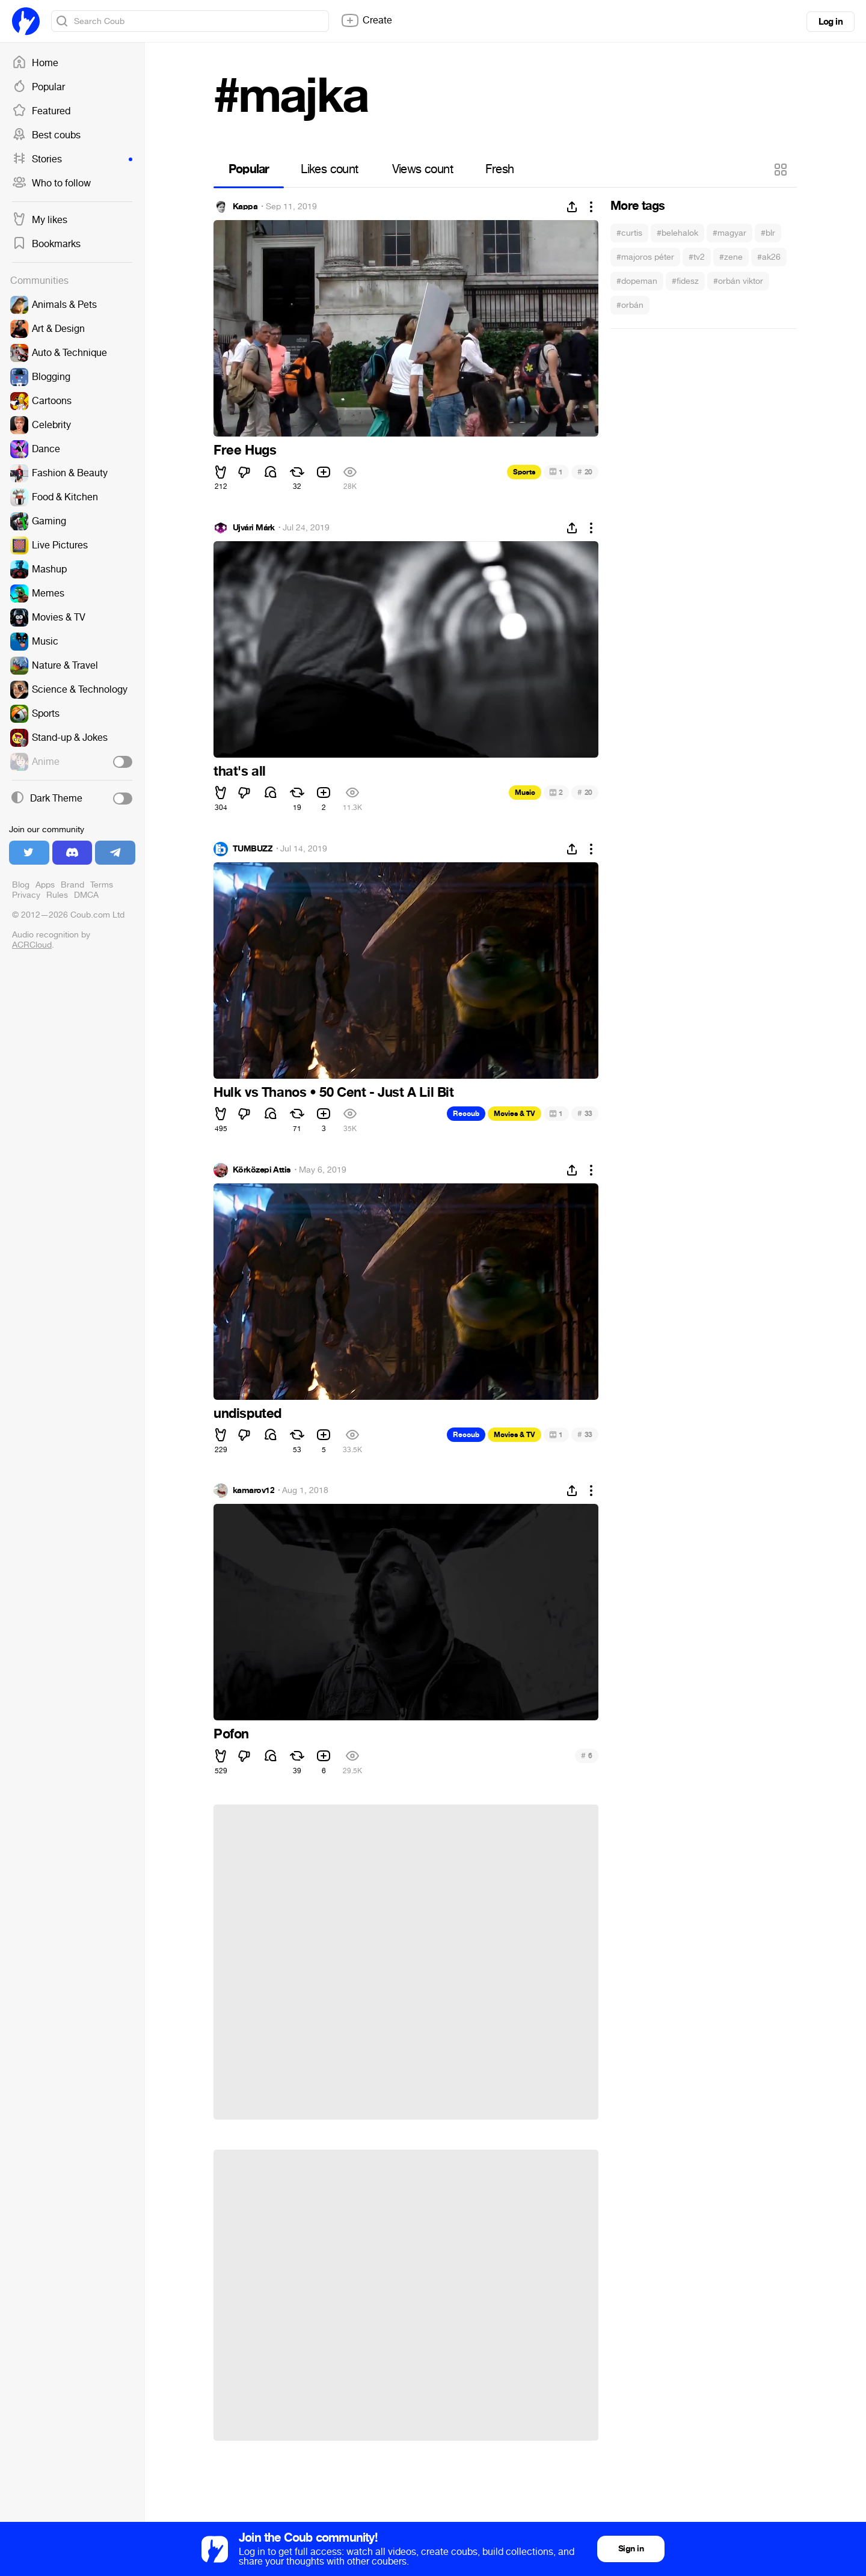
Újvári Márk (254, 528)
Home (35, 63)
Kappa (245, 207)
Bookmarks (46, 244)
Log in (830, 22)
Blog (20, 885)
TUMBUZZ (252, 849)
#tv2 (697, 257)
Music (525, 792)
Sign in (630, 2548)
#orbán (629, 305)
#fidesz (685, 281)
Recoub (466, 1113)
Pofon (231, 1734)
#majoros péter (645, 257)
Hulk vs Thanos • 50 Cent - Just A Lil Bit (333, 1092)
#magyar (729, 233)
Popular (38, 87)
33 (584, 1113)
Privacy (26, 895)
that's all (239, 771)
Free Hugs (244, 450)
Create (366, 20)
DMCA (86, 895)
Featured (41, 111)
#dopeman (636, 281)
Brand (72, 885)
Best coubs (46, 135)
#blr (768, 233)
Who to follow (51, 183)
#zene (731, 257)
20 (584, 471)
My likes (39, 220)
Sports (524, 472)
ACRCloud (32, 945)
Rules (57, 895)
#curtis (629, 233)
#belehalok (677, 233)
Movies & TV (514, 1113)
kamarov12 (253, 1490)
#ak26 (769, 257)
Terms (101, 885)
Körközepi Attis (262, 1170)
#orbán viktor (738, 281)
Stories (72, 159)
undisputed (247, 1413)
